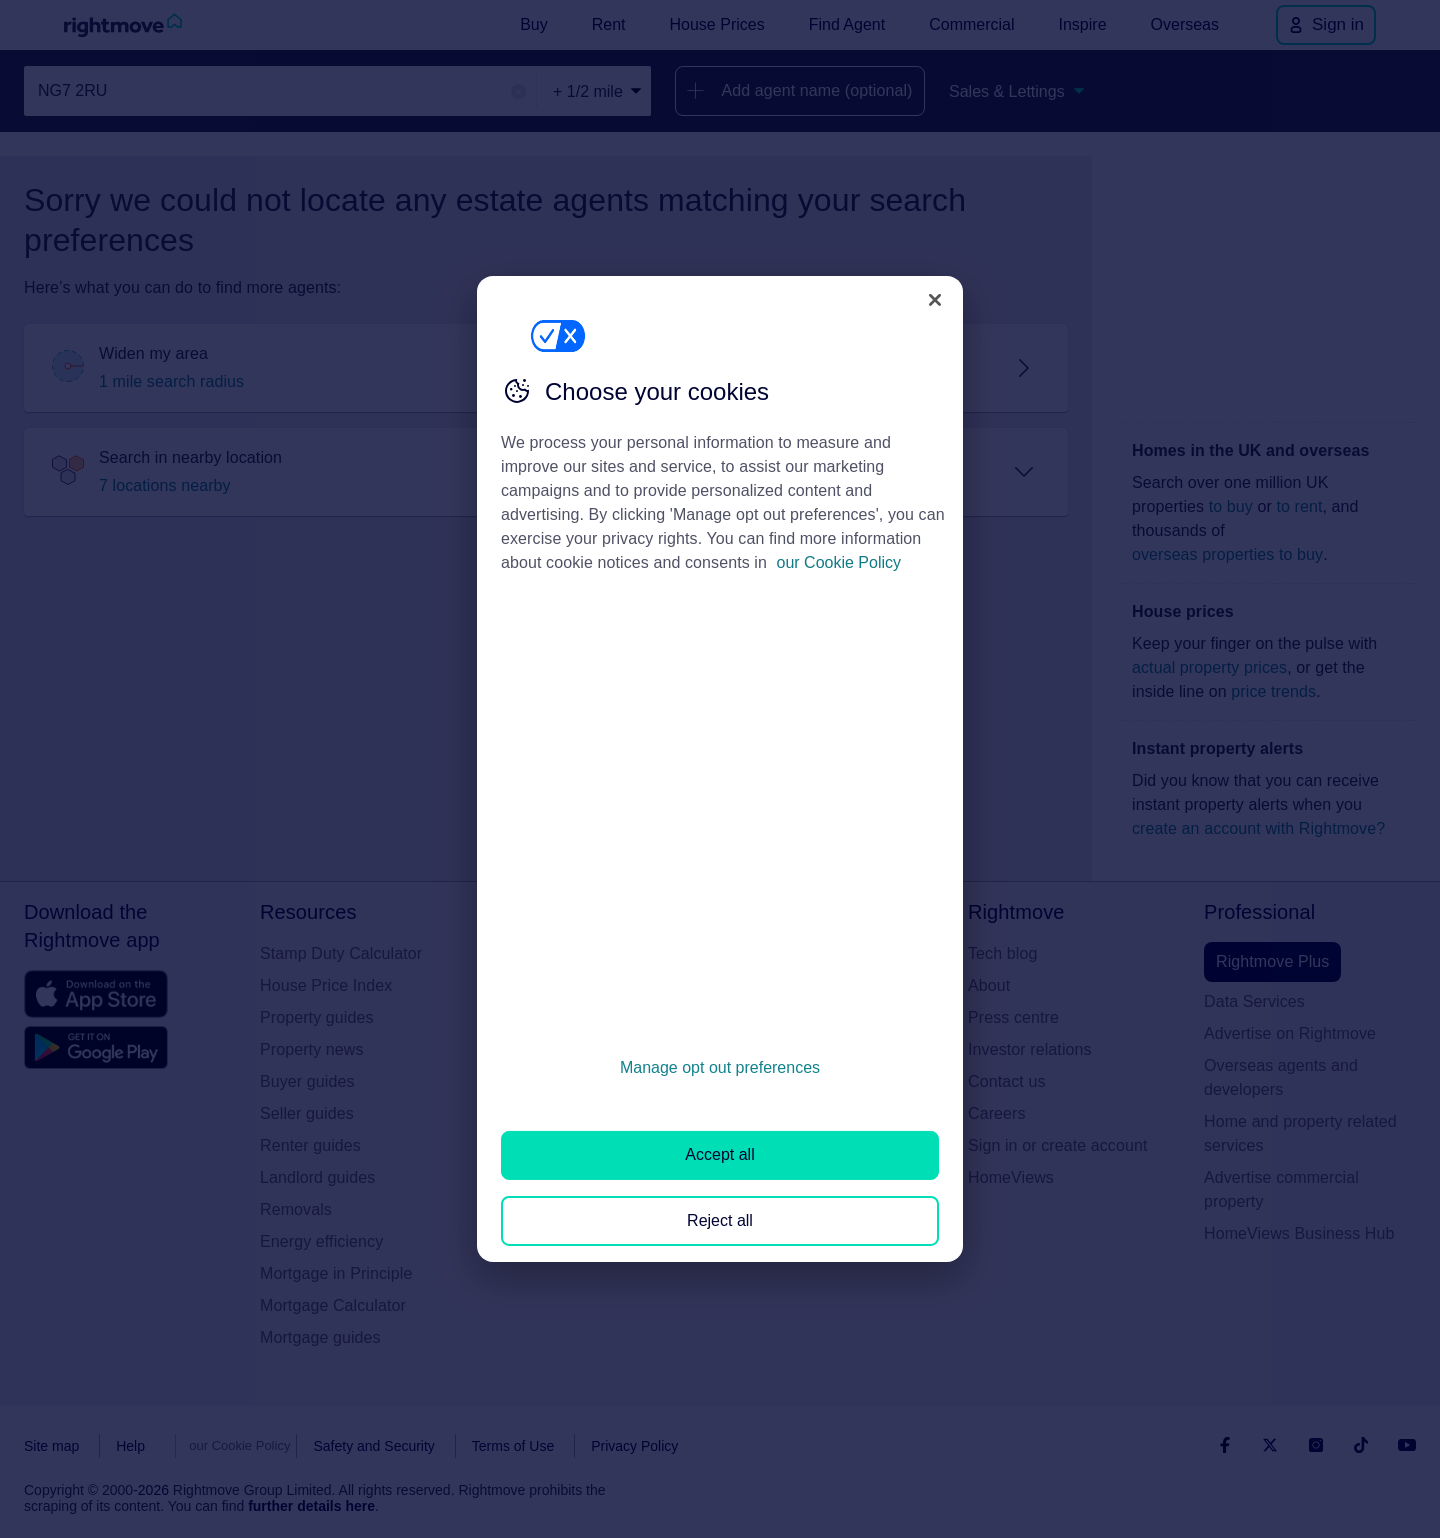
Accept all (719, 1154)
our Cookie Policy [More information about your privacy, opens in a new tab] (839, 562)
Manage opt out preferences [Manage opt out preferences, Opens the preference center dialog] (720, 1067)
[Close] (935, 300)
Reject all (720, 1220)
